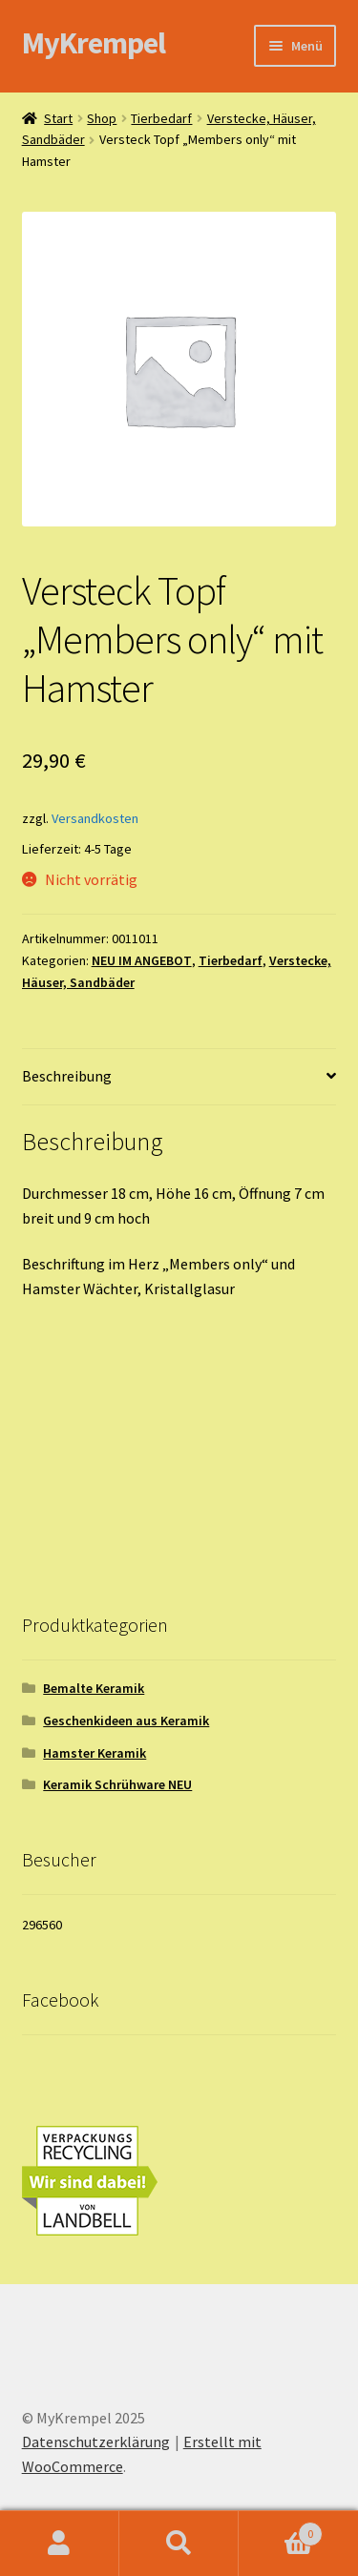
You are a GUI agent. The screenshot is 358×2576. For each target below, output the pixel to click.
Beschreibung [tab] (67, 1075)
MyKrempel (93, 43)
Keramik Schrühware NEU (117, 1784)
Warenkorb (281, 2529)
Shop (101, 118)
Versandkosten (95, 818)
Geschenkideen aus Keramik (126, 1720)
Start (58, 118)
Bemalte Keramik (93, 1688)
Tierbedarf (161, 118)
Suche (179, 2543)
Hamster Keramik (94, 1753)
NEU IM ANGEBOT (142, 960)
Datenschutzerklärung (96, 2441)
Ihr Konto (59, 2543)
